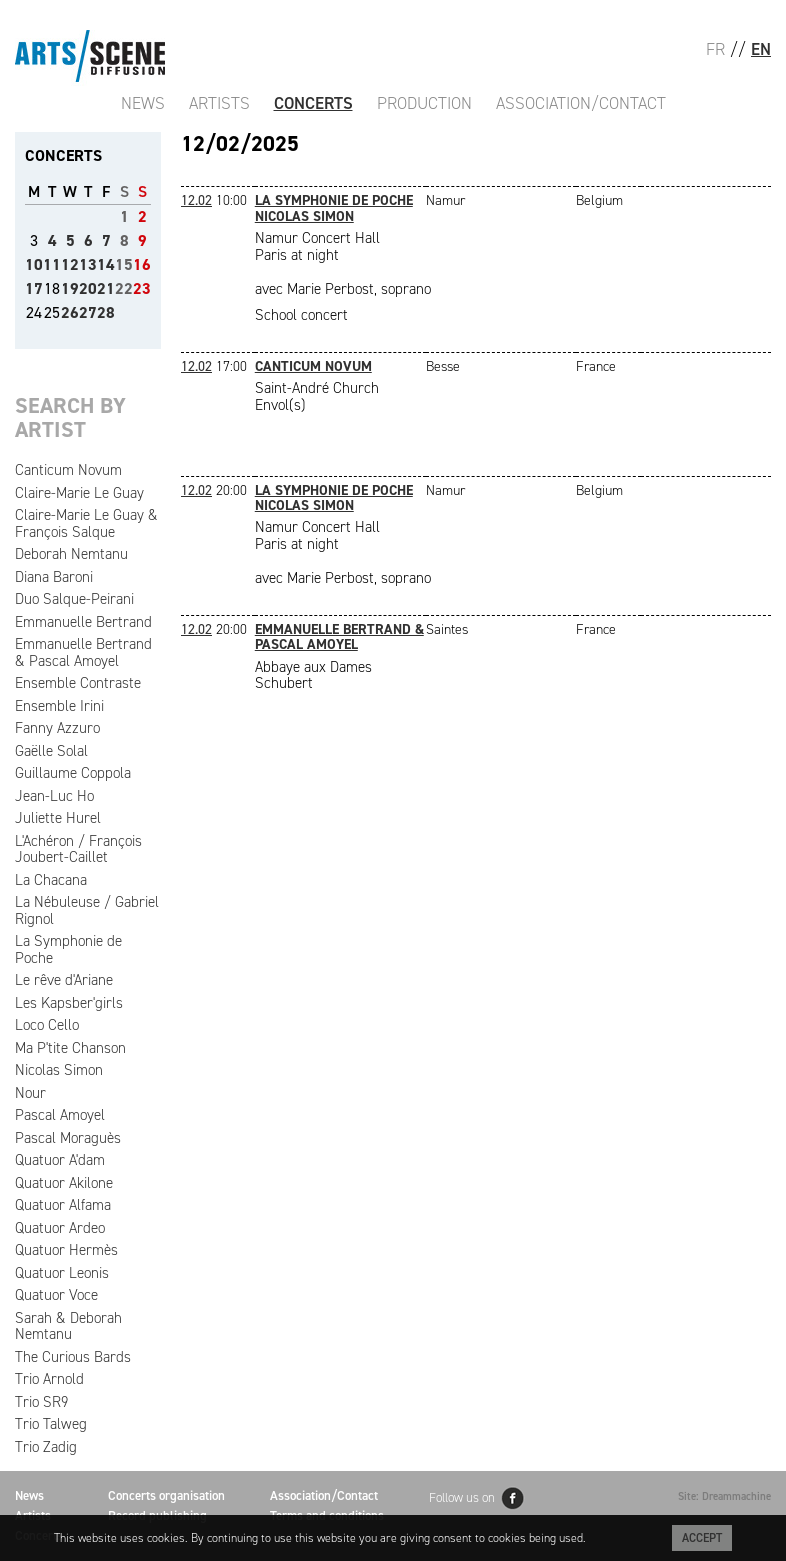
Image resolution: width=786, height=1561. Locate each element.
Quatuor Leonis (62, 1273)
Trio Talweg (51, 1424)
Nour (30, 1093)
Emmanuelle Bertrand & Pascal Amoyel (83, 652)
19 (70, 288)
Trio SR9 (41, 1402)
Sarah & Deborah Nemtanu (68, 1326)
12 (70, 264)
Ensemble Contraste (78, 683)
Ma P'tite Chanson (70, 1048)
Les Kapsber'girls (69, 1003)
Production (424, 103)
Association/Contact (581, 103)
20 (88, 288)
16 (142, 264)
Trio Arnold (49, 1379)
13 (88, 264)
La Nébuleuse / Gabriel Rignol (87, 910)
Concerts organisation (166, 1495)
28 (106, 312)
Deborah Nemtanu (71, 554)
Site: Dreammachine (724, 1496)
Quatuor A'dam (60, 1160)
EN (761, 49)
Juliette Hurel (58, 818)
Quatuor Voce (56, 1295)
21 (106, 288)
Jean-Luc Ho (54, 796)
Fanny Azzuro (57, 728)
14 (106, 264)
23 (142, 288)
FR (715, 49)
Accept (702, 1538)
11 (52, 264)
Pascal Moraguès (68, 1138)
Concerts (313, 103)
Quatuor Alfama (63, 1205)
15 (124, 264)
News (143, 103)
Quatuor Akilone (64, 1183)
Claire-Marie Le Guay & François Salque (86, 523)
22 (124, 288)
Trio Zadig (46, 1447)
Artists (219, 103)
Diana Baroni (54, 577)
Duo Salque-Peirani (74, 599)
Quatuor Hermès (66, 1250)
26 (70, 312)
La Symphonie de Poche (68, 949)
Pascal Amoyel (60, 1115)
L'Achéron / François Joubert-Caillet (78, 849)
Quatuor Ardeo (60, 1228)
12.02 (196, 200)
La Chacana (51, 880)
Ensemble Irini (59, 706)
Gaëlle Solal (51, 751)
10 (34, 264)
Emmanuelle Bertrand (83, 622)
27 (88, 312)
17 (34, 288)
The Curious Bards (73, 1357)
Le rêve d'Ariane (64, 980)
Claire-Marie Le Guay (79, 493)
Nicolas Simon (59, 1070)
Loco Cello (47, 1025)
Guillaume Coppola (73, 773)
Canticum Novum (68, 470)
